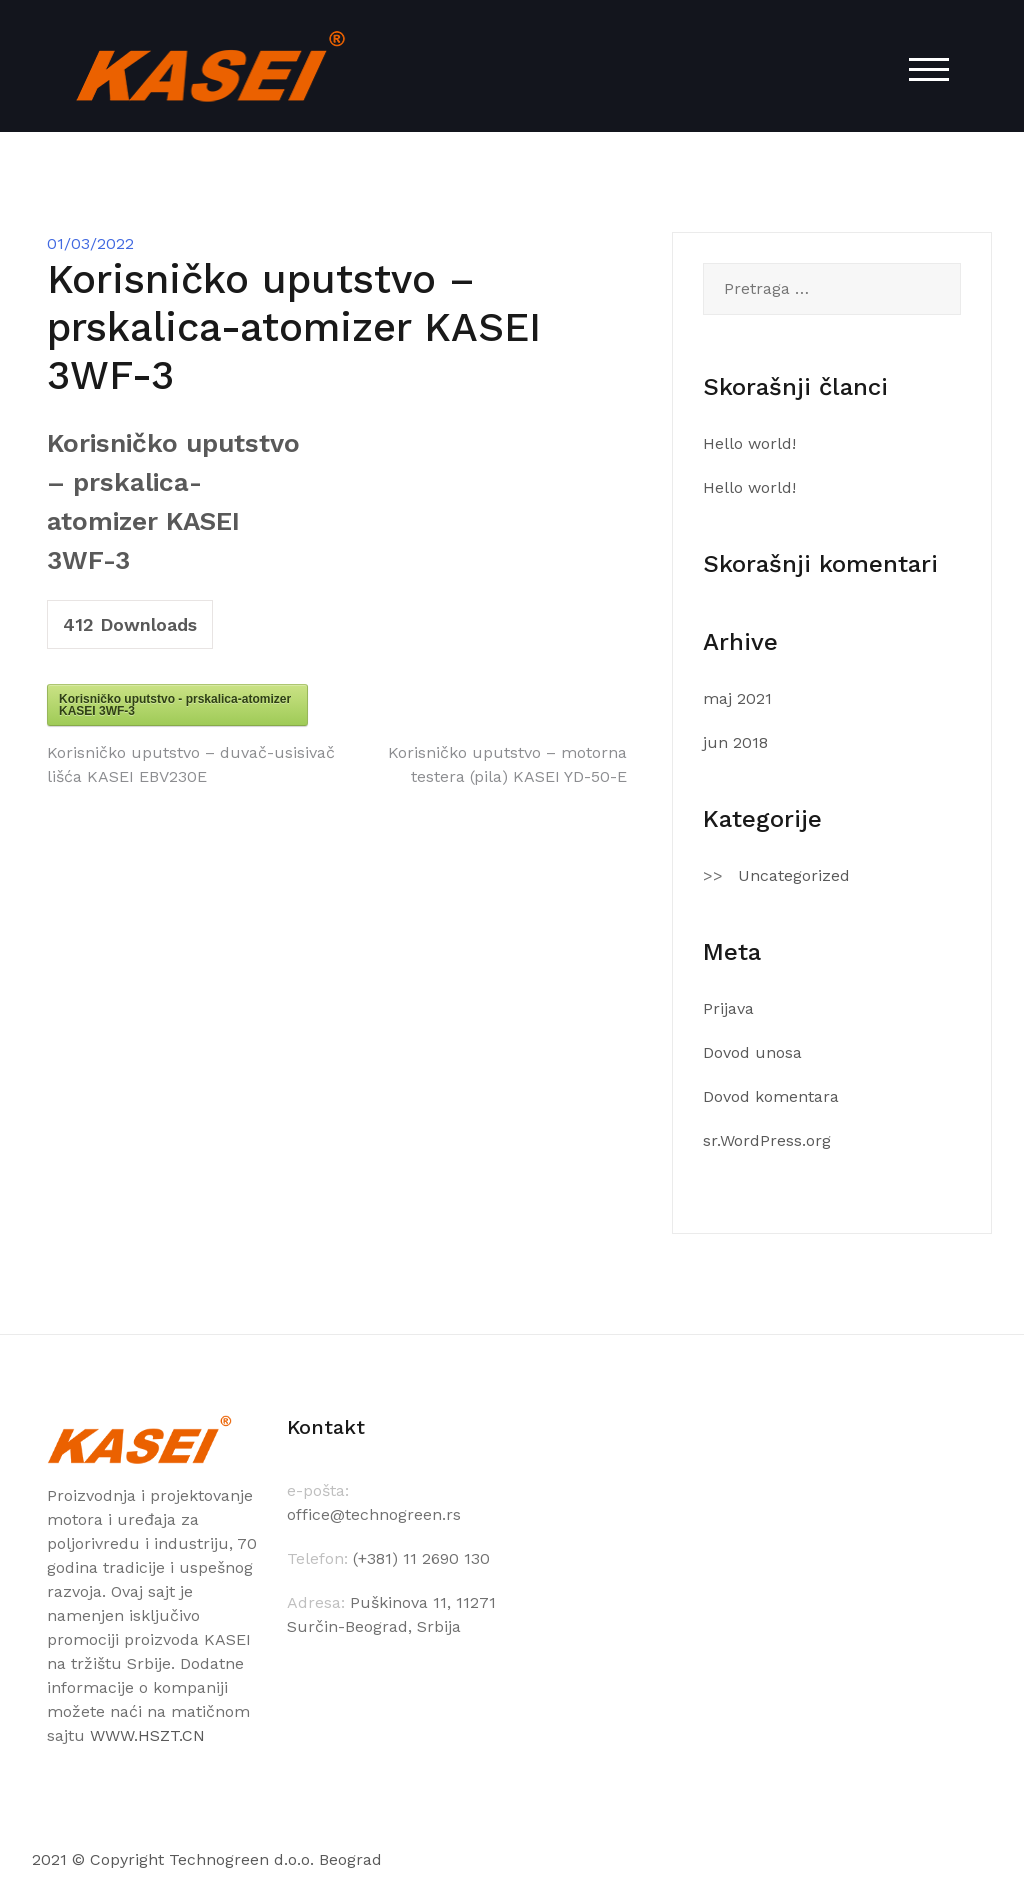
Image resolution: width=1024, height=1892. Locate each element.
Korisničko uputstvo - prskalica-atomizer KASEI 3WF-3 (175, 705)
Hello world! (749, 443)
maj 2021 (737, 698)
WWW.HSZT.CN (147, 1735)
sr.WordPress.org (767, 1140)
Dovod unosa (752, 1052)
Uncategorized (794, 875)
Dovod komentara (771, 1096)
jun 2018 (735, 742)
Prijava (728, 1008)
